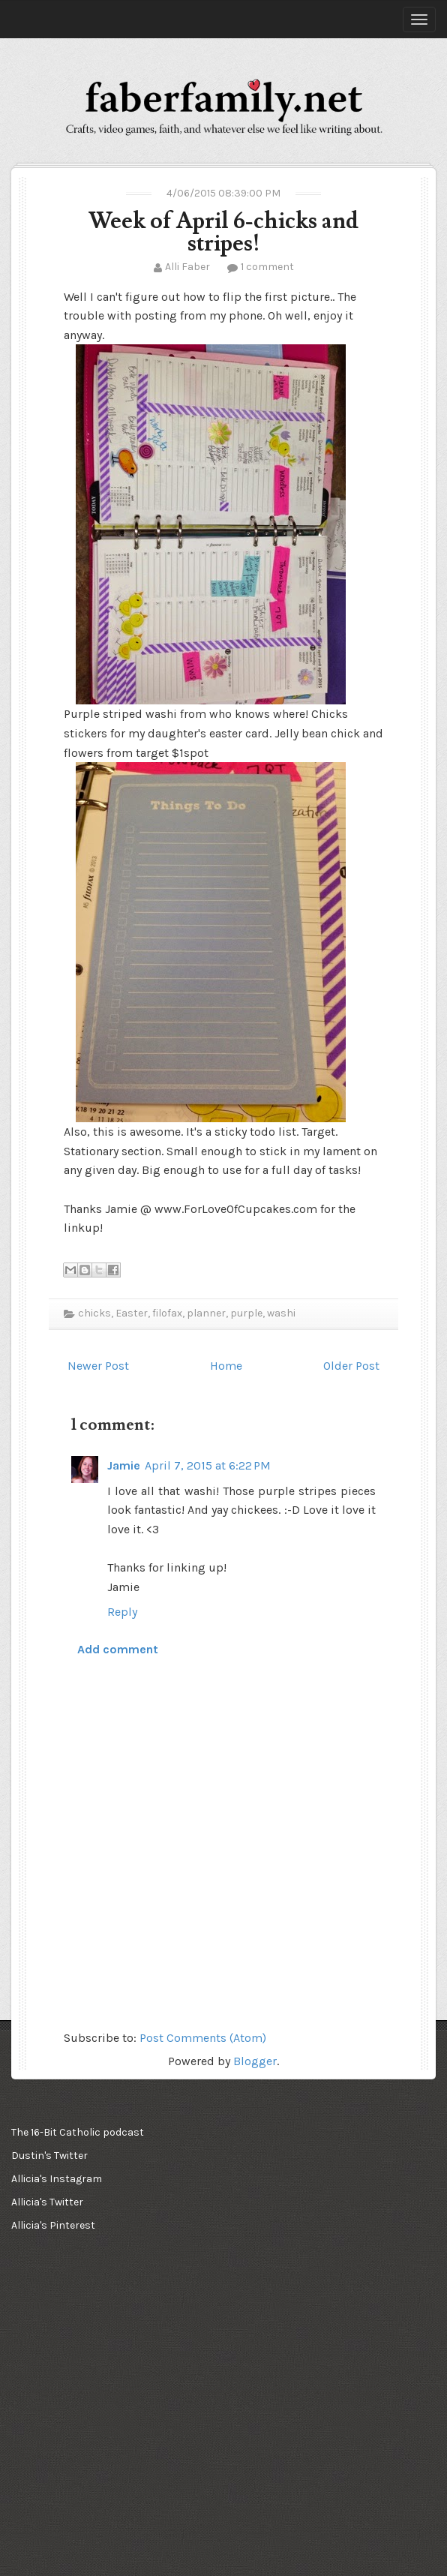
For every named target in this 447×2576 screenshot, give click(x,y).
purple (246, 1313)
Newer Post (98, 1366)
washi (281, 1313)
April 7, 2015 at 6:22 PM (208, 1465)
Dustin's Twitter (49, 2155)
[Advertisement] (86, 2334)
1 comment (267, 266)
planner (206, 1313)
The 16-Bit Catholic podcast (77, 2132)
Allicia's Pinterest (53, 2225)
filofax (167, 1313)
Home (226, 1366)
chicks (94, 1313)
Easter (132, 1313)
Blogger (255, 2061)
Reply (122, 1612)
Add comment (117, 1649)
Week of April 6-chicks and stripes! (223, 232)
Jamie (123, 1465)
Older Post (351, 1366)
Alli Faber (187, 266)
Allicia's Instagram (56, 2178)
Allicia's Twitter (47, 2202)
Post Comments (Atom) (203, 2038)
